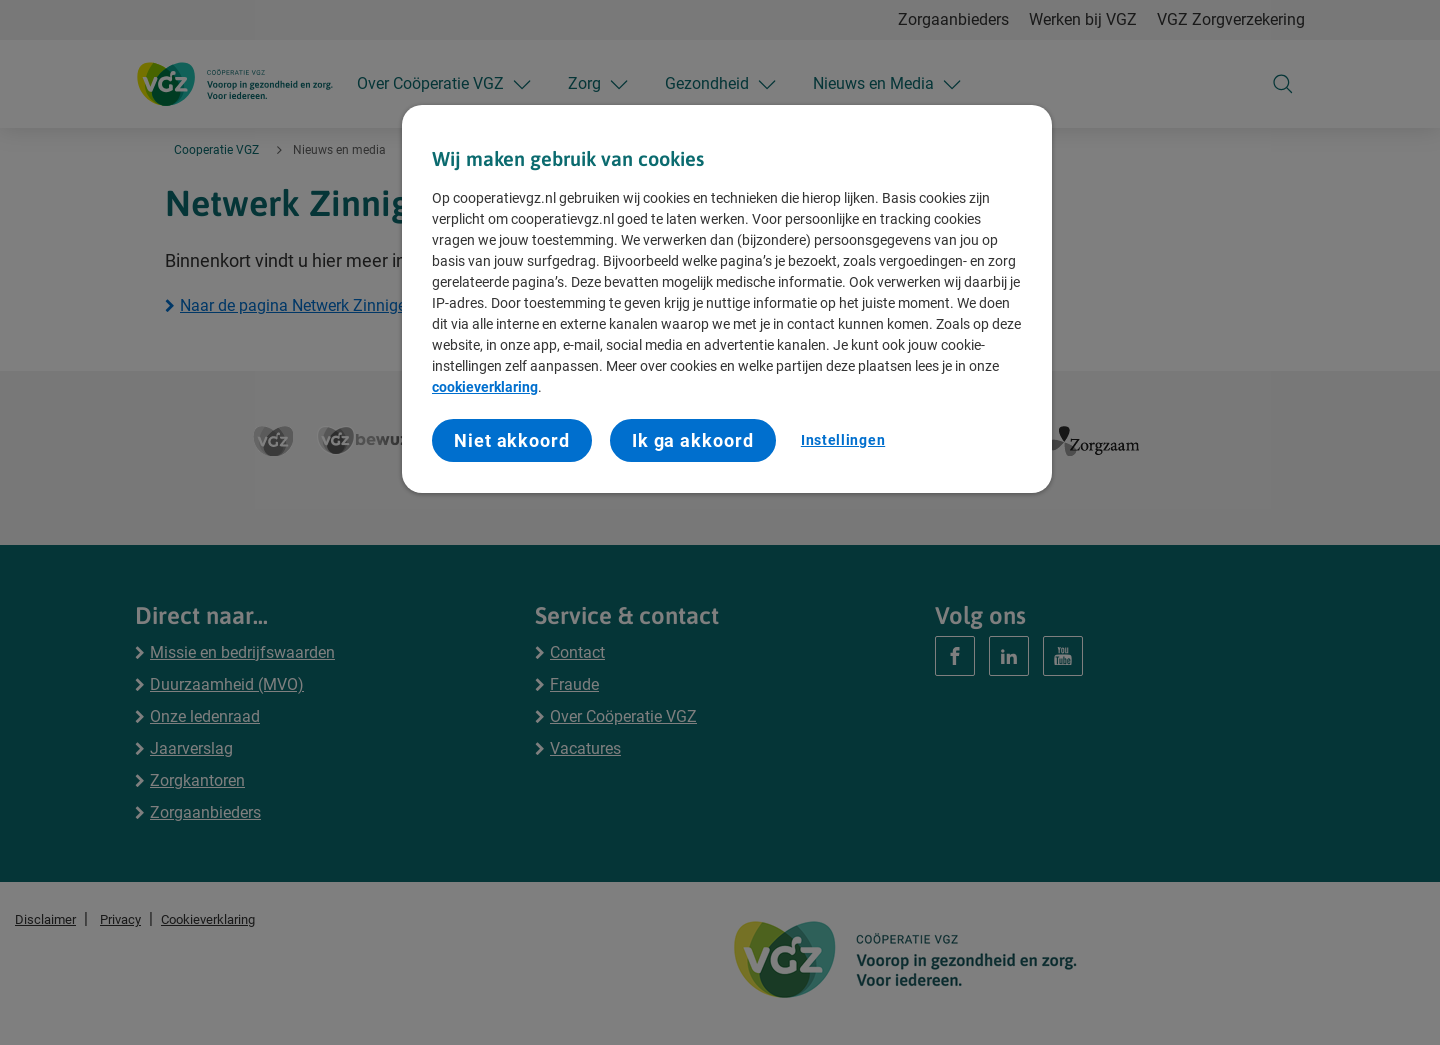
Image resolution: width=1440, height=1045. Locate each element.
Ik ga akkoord (693, 440)
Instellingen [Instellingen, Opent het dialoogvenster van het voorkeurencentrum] (843, 440)
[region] (727, 299)
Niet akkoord (512, 440)
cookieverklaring (485, 387)
